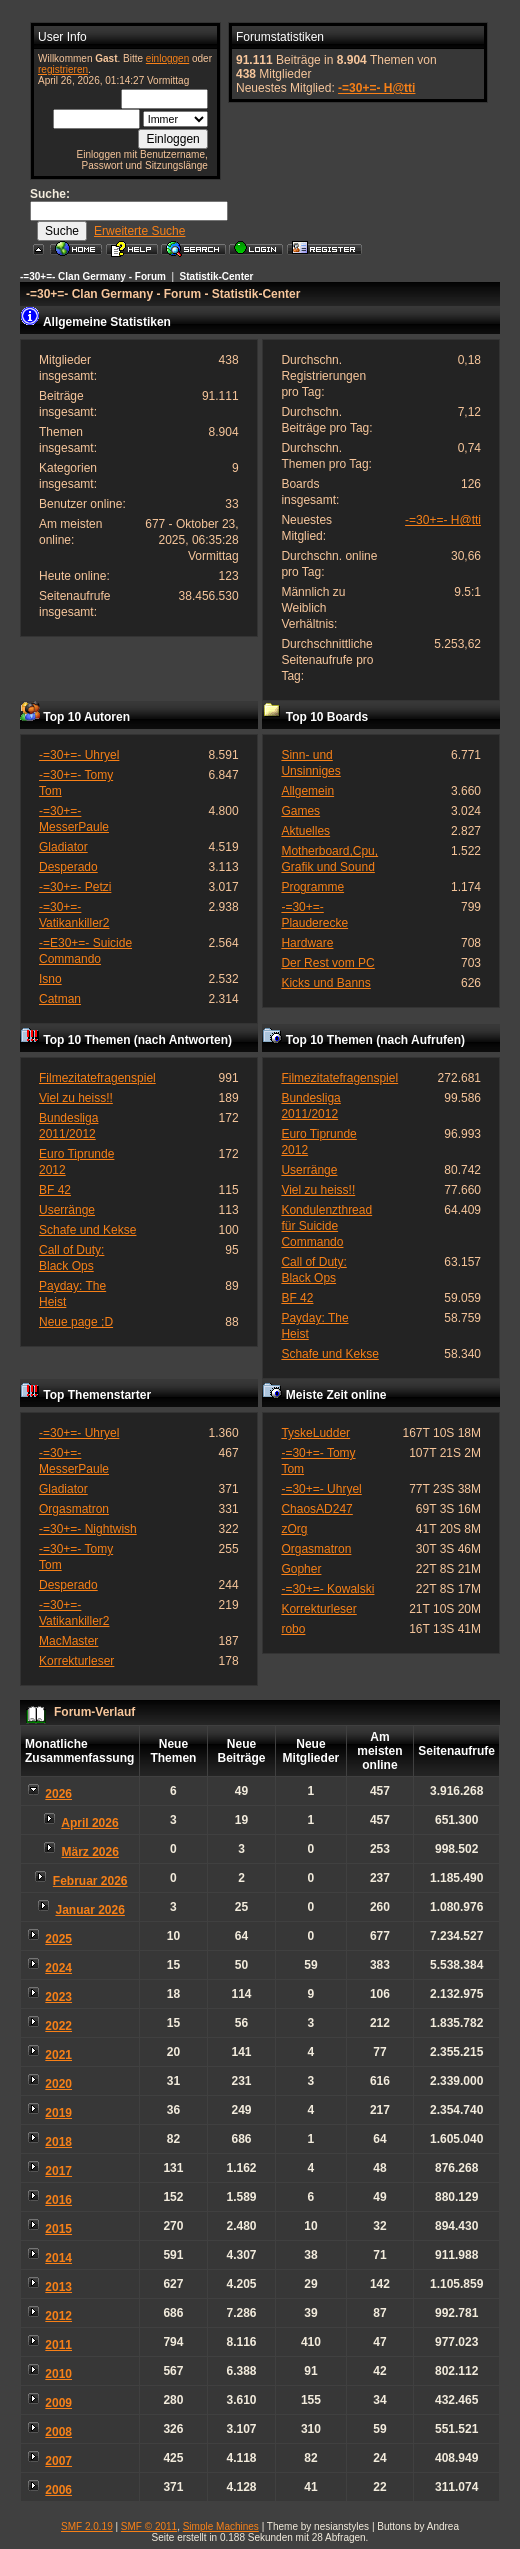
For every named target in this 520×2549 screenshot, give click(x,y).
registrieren (63, 69)
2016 (58, 2200)
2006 (58, 2490)
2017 (58, 2171)
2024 (58, 1968)
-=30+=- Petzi (75, 887)
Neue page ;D (76, 1322)
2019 (58, 2113)
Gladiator (63, 847)
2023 (58, 1997)
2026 (58, 1794)
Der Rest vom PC (327, 963)
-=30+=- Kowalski (327, 1589)
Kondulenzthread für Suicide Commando (326, 1226)
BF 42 (55, 1190)
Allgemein (307, 791)
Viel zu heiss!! (76, 1098)
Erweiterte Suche (139, 231)
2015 (58, 2229)
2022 (58, 2026)
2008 (58, 2432)
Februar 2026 (90, 1881)
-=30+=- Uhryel (79, 755)
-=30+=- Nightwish (88, 1529)
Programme (312, 887)
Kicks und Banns (325, 983)
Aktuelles (305, 831)
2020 (58, 2084)
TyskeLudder (315, 1433)
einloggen (167, 58)
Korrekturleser (76, 1661)
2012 (58, 2316)
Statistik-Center (217, 276)
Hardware (307, 943)
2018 (58, 2142)
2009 (58, 2403)
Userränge (67, 1210)
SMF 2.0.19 (87, 2526)
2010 (58, 2374)
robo (293, 1629)
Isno (50, 979)
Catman (60, 999)
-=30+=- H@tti (376, 88)
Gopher (301, 1569)
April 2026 (89, 1823)
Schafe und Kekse (87, 1230)
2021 (58, 2055)
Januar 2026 (89, 1910)
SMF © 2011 (149, 2526)
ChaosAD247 (316, 1509)
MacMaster (68, 1641)
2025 (58, 1939)
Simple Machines (221, 2526)
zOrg (294, 1529)
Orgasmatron (74, 1509)
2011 (58, 2345)
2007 (58, 2461)
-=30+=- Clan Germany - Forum (93, 276)
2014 (58, 2258)
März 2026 (90, 1852)
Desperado (68, 867)
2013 (58, 2287)
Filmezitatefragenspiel (97, 1078)
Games (300, 811)
